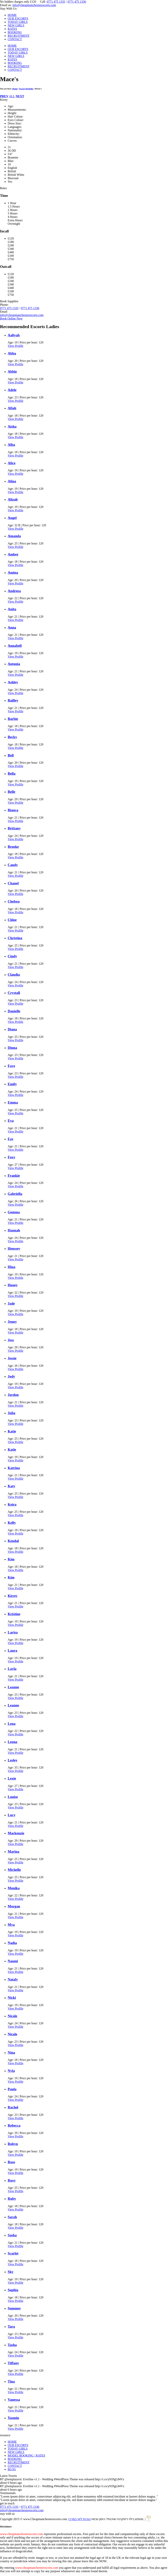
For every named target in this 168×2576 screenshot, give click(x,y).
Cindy (12, 956)
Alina (12, 481)
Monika (14, 1888)
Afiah (12, 408)
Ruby (12, 2199)
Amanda (14, 536)
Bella (12, 773)
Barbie (13, 719)
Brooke (13, 847)
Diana (12, 1029)
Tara (11, 2326)
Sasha (12, 2235)
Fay (10, 1139)
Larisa (13, 1632)
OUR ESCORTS (18, 18)
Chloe (12, 920)
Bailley (13, 700)
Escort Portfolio (26, 88)
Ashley (13, 682)
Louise (13, 1797)
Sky (10, 2272)
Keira (12, 1504)
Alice (12, 463)
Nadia (12, 1943)
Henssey (14, 1248)
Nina (11, 2053)
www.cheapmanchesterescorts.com (21, 2534)
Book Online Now (11, 318)
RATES (12, 28)
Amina (13, 572)
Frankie (14, 1176)
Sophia (13, 2290)
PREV (4, 96)
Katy (11, 1486)
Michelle (14, 1870)
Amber (13, 554)
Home (14, 88)
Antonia (14, 664)
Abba (12, 353)
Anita (12, 609)
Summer (14, 2308)
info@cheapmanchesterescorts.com (34, 5)
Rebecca (14, 2125)
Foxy (11, 1157)
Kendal (13, 1541)
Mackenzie (16, 1833)
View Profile (15, 345)
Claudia (14, 975)
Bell (11, 755)
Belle (11, 792)
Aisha (12, 426)
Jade (11, 1303)
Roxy (12, 2180)
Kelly (12, 1523)
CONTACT (15, 39)
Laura (12, 1650)
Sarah (12, 2217)
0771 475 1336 (77, 1)
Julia (11, 1413)
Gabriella (15, 1194)
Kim (11, 1559)
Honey (13, 1285)
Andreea (14, 591)
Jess (11, 1340)
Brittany (14, 828)
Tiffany (13, 2363)
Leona (12, 1742)
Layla (12, 1669)
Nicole (12, 2016)
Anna (12, 627)
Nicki (12, 1998)
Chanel (13, 883)
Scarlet (13, 2253)
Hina (11, 1267)
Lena (12, 1724)
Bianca (13, 810)
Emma (13, 1102)
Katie (12, 1431)
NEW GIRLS (16, 25)
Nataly (13, 1979)
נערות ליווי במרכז (79, 2519)
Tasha (12, 2345)
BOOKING (15, 32)
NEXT (20, 96)
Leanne (13, 1687)
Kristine (14, 1614)
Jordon (13, 1395)
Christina (15, 938)
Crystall (14, 993)
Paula (12, 2089)
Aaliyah (14, 335)
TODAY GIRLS (18, 22)
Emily (12, 1084)
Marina (13, 1851)
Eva (11, 1121)
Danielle (14, 1011)
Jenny (12, 1322)
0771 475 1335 (56, 1)
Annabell (15, 646)
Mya (11, 1925)
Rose (11, 2162)
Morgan (14, 1906)
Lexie (12, 1778)
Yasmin (13, 2418)
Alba (11, 445)
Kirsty (12, 1596)
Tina (11, 2381)
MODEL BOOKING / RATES (26, 2455)
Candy (13, 865)
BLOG (12, 2469)
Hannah (14, 1230)
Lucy (12, 1815)
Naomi (13, 1961)
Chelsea (14, 901)
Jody (11, 1376)
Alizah (13, 499)
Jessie (12, 1358)
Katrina (14, 1468)
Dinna (12, 1048)
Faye (11, 1066)
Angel (12, 518)
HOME (12, 15)
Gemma (14, 1212)
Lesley (12, 1760)
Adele (12, 390)
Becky (12, 737)
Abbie (12, 371)
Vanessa (14, 2400)
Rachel (13, 2107)
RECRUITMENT (19, 35)
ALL (12, 96)
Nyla (11, 2071)
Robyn (13, 2144)
